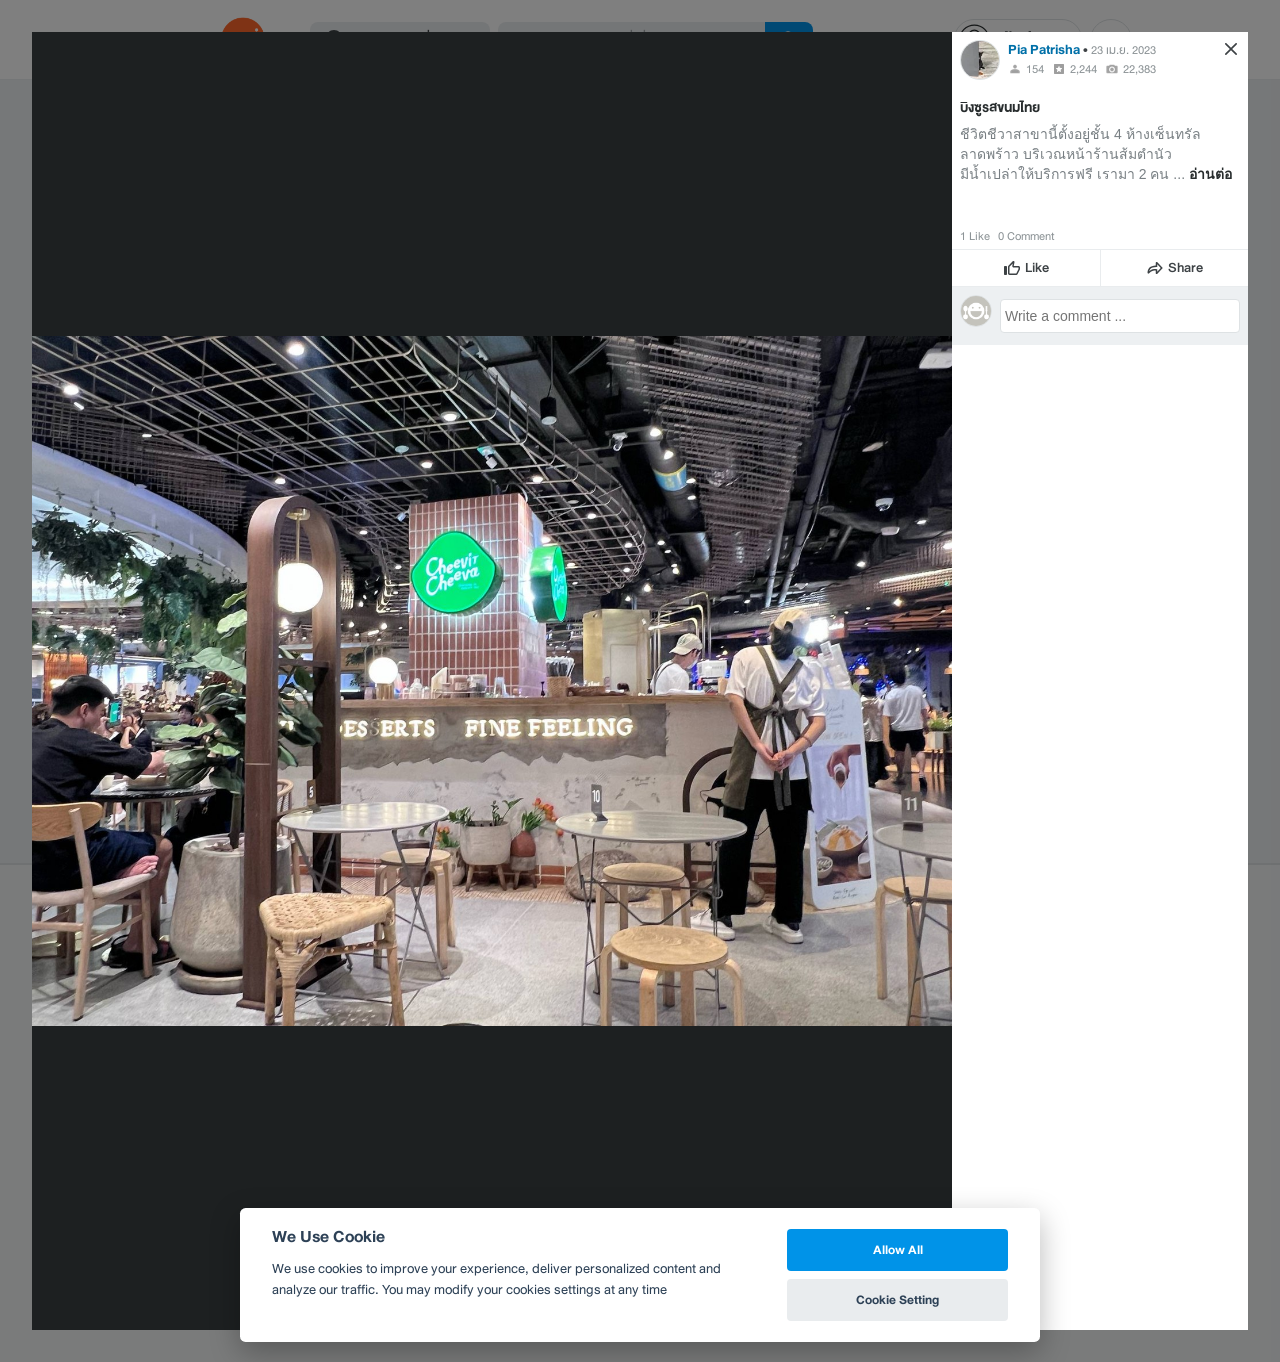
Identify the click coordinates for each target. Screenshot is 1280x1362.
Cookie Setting (897, 1299)
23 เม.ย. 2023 (1123, 50)
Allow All (898, 1249)
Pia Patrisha (1044, 49)
